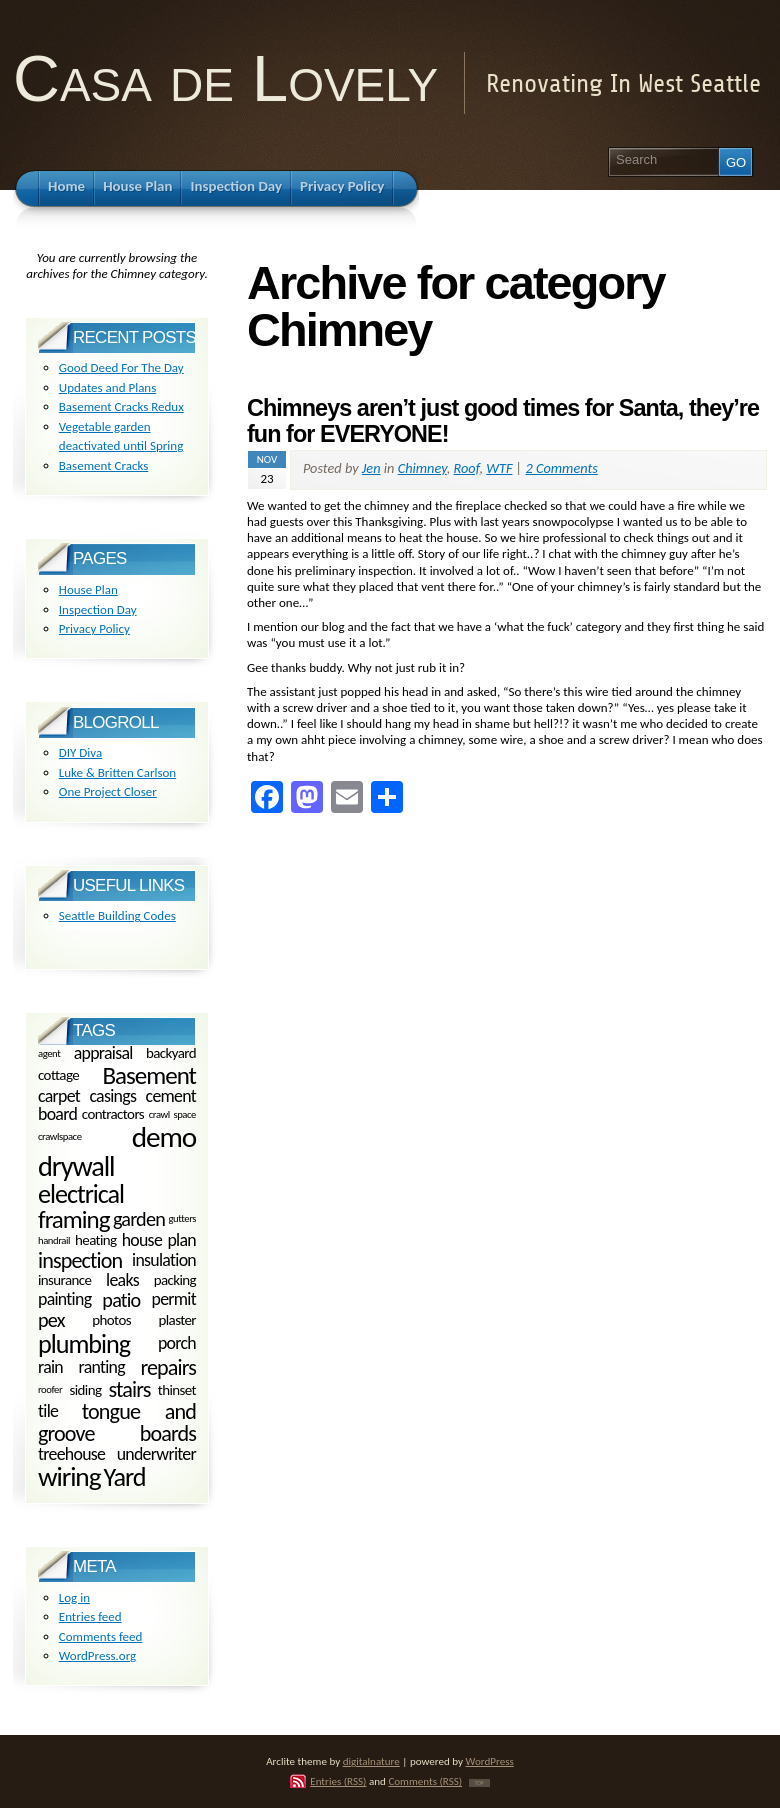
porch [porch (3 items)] (177, 1343)
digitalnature (371, 1761)
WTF (499, 468)
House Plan (88, 589)
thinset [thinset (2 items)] (177, 1390)
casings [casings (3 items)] (112, 1096)
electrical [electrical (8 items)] (81, 1194)
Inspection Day (98, 609)
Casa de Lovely (225, 78)
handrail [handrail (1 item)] (54, 1240)
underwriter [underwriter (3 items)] (156, 1454)
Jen (371, 468)
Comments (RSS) (425, 1781)
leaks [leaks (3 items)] (122, 1280)
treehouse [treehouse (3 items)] (71, 1454)
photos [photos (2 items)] (111, 1320)
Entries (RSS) (338, 1781)
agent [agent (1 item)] (49, 1053)
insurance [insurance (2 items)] (64, 1281)
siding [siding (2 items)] (85, 1390)
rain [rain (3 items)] (50, 1367)
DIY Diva (80, 752)
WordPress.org (97, 1655)
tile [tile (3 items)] (48, 1411)
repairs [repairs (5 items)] (168, 1367)
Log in (74, 1597)
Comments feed (101, 1636)
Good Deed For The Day (121, 367)
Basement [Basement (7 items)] (149, 1075)
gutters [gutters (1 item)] (182, 1219)
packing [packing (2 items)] (175, 1281)
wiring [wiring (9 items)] (69, 1476)
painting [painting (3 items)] (64, 1299)
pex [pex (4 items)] (51, 1320)
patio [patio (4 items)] (121, 1300)
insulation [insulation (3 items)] (164, 1260)
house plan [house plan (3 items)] (159, 1240)
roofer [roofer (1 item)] (50, 1389)
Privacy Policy (94, 628)
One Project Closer (108, 791)
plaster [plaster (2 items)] (177, 1320)
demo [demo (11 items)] (164, 1137)
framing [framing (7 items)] (73, 1219)
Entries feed (90, 1616)
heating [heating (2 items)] (96, 1241)
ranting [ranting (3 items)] (102, 1367)
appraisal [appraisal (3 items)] (103, 1053)
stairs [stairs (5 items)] (130, 1389)
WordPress (490, 1761)
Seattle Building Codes (117, 915)
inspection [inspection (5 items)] (80, 1260)
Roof (467, 468)
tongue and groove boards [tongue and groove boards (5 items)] (117, 1422)
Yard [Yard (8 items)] (124, 1477)
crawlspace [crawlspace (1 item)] (60, 1137)
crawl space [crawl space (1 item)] (172, 1113)
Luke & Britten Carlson (117, 772)
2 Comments (562, 468)
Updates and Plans (107, 387)
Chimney (422, 468)
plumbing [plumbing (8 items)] (84, 1344)
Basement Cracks (104, 465)
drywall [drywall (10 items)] (76, 1166)
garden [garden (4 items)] (139, 1220)
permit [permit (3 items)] (174, 1299)
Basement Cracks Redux (121, 406)
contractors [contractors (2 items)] (113, 1114)
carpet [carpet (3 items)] (59, 1096)
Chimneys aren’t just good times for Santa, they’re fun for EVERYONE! (503, 421)
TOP (479, 1783)
